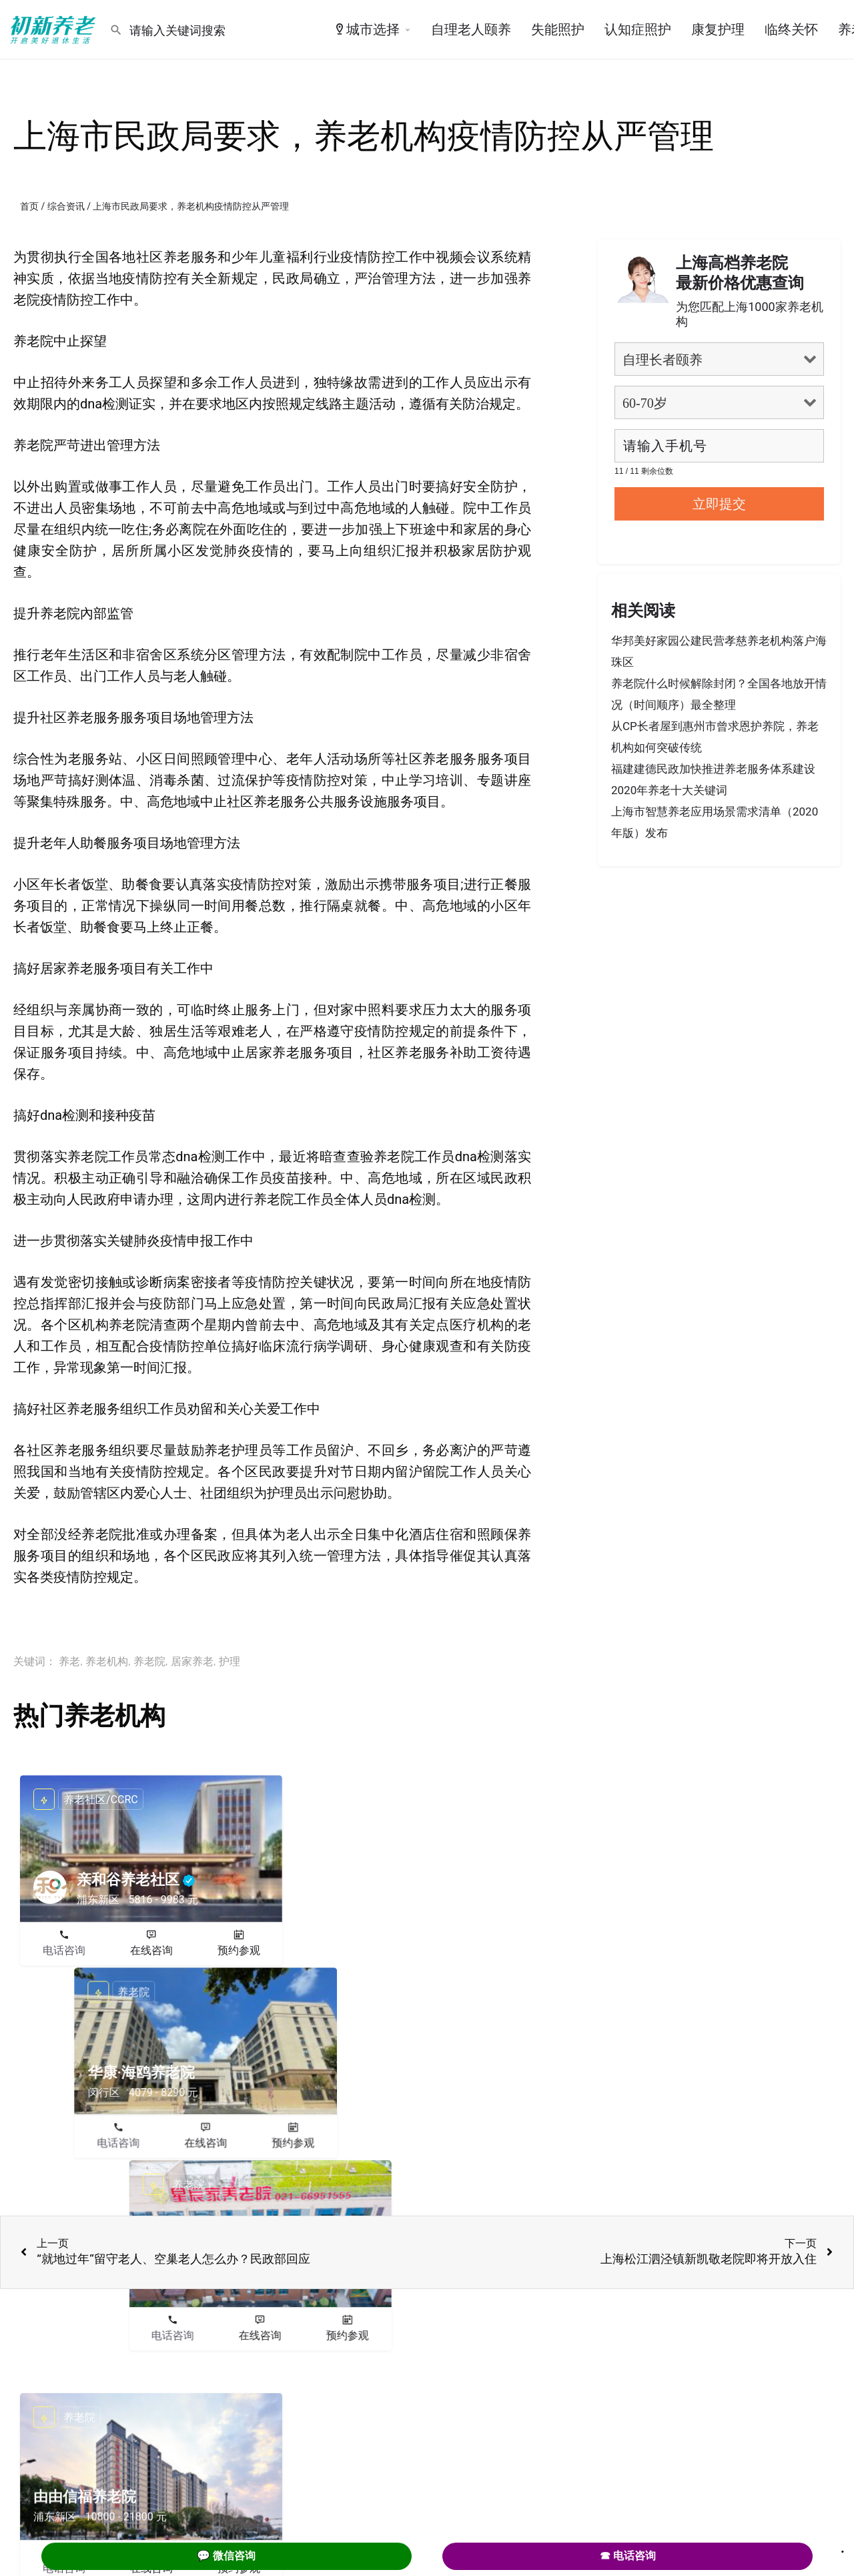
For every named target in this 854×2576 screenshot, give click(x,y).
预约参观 (239, 1950)
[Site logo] (54, 28)
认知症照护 (637, 29)
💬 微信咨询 (226, 2555)
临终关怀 (791, 29)
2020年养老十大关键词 (669, 790)
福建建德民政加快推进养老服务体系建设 (713, 768)
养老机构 (106, 1661)
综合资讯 (66, 206)
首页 (29, 206)
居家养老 (192, 1661)
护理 (229, 1661)
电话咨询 (64, 1950)
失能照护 (557, 29)
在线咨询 (151, 1950)
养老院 (149, 1661)
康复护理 (718, 29)
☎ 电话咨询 (628, 2555)
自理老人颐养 (471, 29)
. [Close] (843, 2547)
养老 (69, 1661)
